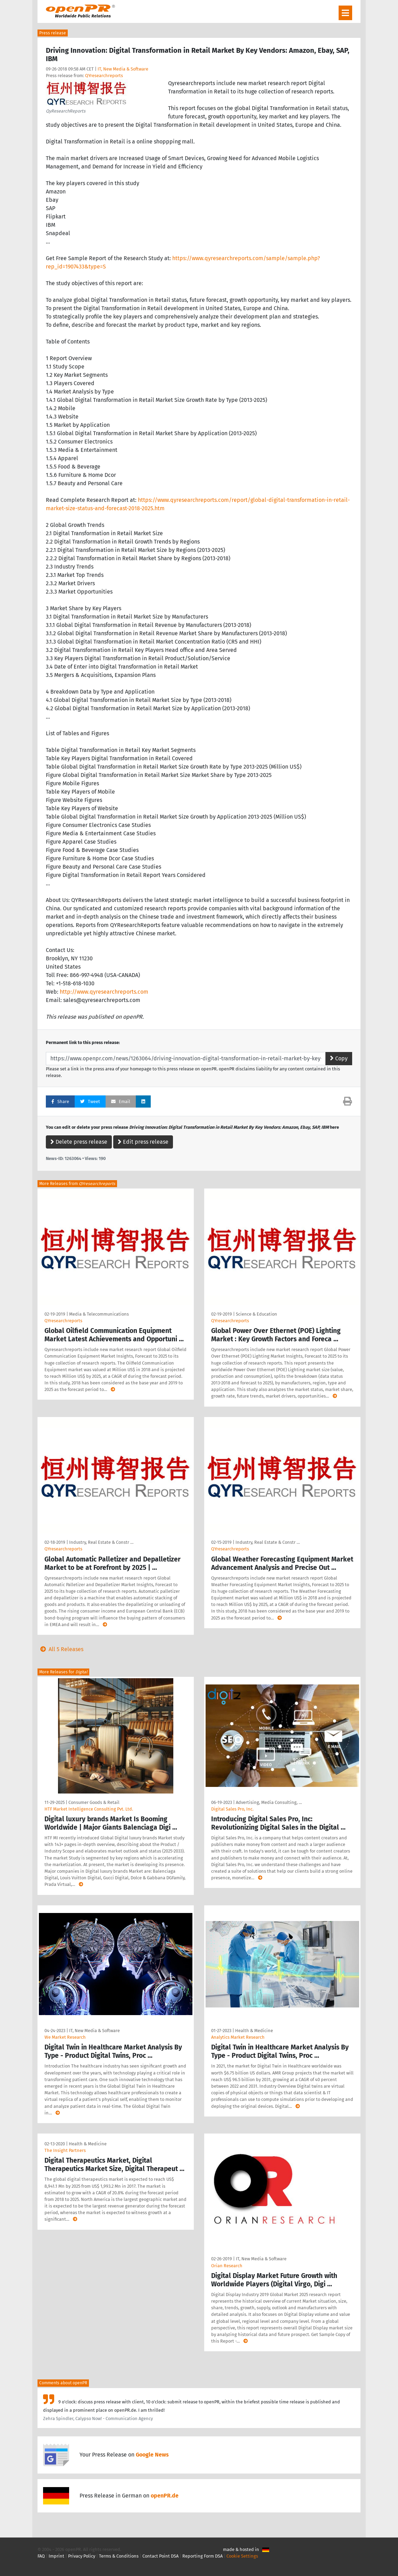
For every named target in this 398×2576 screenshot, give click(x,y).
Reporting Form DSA (202, 2556)
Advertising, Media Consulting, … (269, 1802)
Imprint (56, 2556)
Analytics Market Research (238, 2037)
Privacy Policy (81, 2556)
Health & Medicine (254, 2030)
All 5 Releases (60, 1649)
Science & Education (256, 1314)
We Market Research (65, 2037)
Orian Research (226, 2265)
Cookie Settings (242, 2556)
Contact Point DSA (160, 2556)
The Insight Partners (65, 2150)
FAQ (41, 2556)
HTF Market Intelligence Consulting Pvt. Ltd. (88, 1809)
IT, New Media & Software (123, 69)
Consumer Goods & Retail (93, 1802)
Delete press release (78, 1141)
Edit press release (143, 1141)
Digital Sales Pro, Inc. (232, 1809)
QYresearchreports (104, 75)
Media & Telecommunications (99, 1314)
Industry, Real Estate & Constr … (101, 1542)
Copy (339, 1058)
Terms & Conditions (119, 2556)
